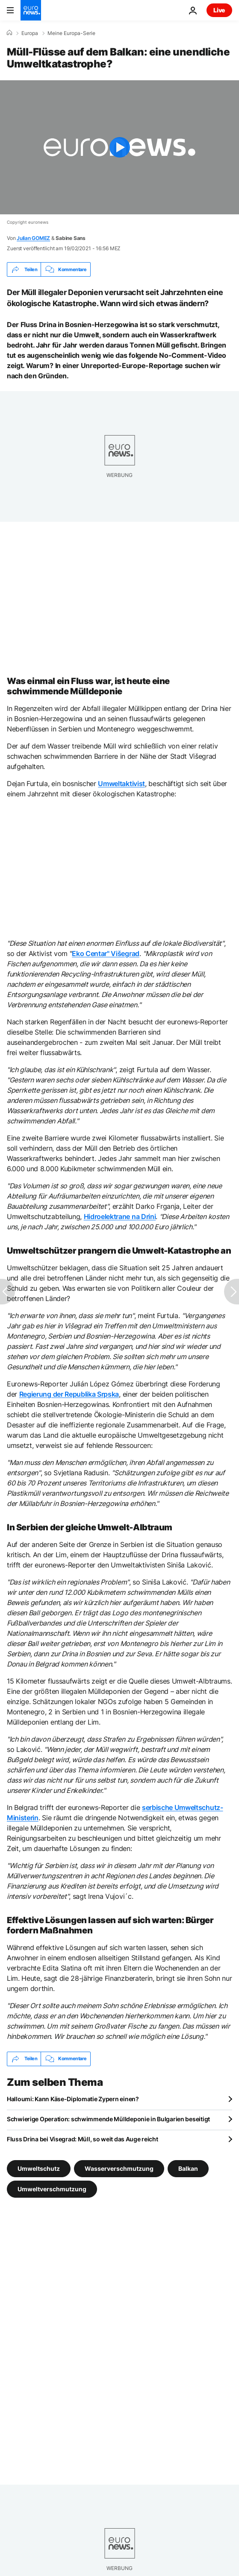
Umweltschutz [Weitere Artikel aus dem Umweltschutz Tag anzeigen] (39, 2168)
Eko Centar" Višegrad (105, 953)
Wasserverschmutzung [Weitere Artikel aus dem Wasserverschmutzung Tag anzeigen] (119, 2168)
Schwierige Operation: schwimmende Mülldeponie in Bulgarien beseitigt (108, 2119)
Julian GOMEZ (33, 238)
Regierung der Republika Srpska (69, 1394)
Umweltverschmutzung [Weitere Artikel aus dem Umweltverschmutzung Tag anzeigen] (52, 2188)
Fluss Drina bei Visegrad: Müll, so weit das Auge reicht (82, 2139)
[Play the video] (119, 147)
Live (219, 10)
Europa (29, 33)
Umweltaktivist (121, 783)
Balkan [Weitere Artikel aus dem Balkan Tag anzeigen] (188, 2168)
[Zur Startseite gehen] (31, 10)
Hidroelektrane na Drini (120, 1216)
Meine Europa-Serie (71, 33)
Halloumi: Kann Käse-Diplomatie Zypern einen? (73, 2098)
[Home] (9, 33)
